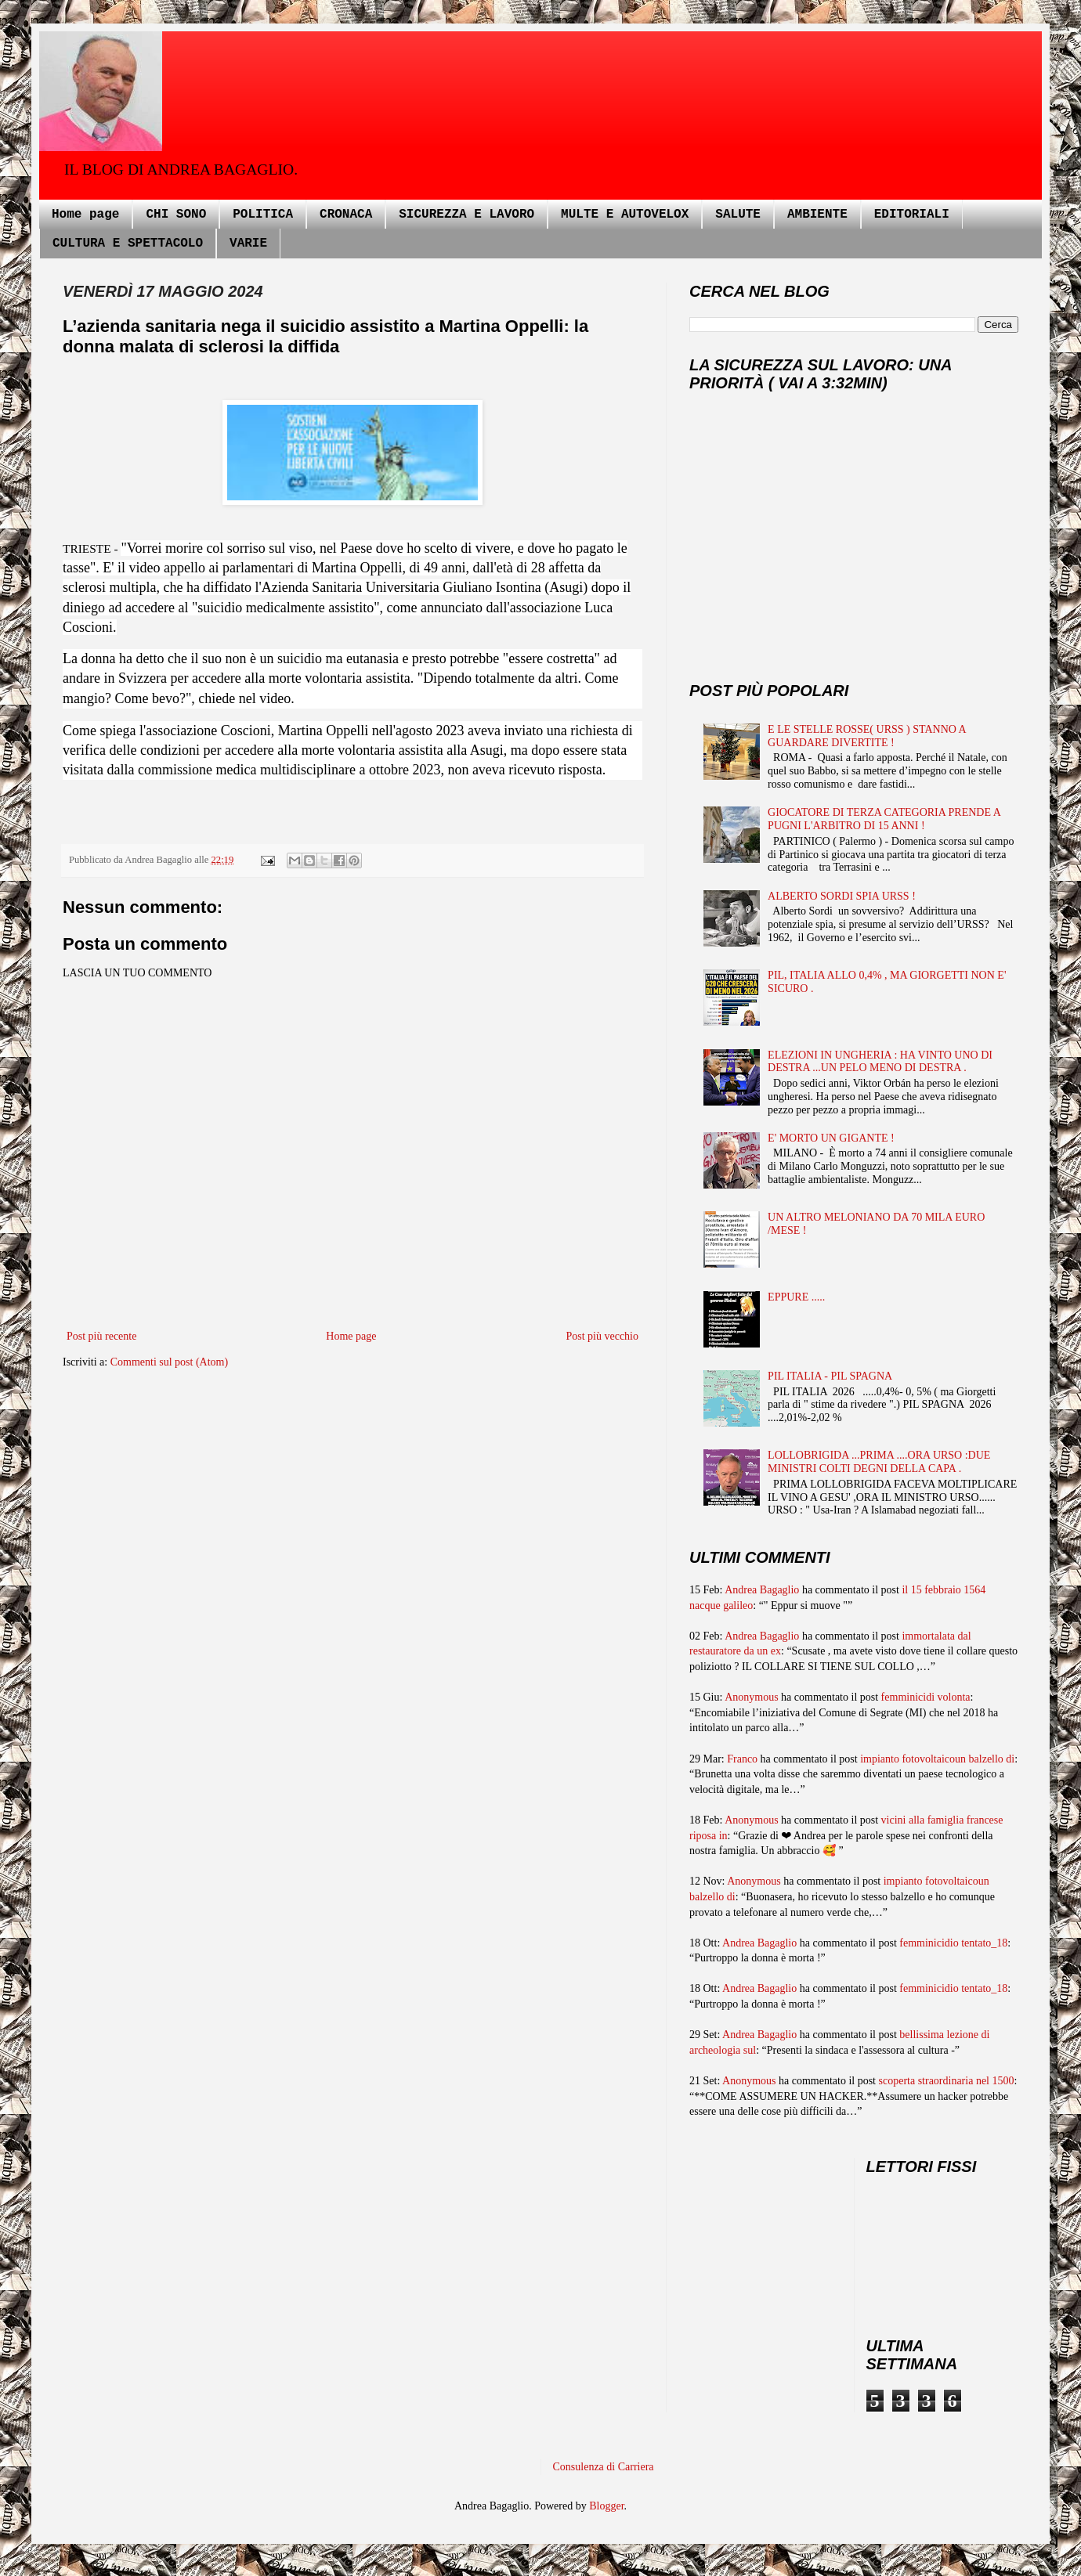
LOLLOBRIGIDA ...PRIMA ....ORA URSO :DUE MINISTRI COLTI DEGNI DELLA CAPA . (879, 1461)
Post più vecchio (602, 1336)
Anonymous (751, 1697)
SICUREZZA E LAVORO (466, 214)
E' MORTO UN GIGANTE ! (831, 1138)
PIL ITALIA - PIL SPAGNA (830, 1376)
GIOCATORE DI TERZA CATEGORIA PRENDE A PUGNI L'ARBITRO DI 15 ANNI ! (884, 819)
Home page (85, 214)
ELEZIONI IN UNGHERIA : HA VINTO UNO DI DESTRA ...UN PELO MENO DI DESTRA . (880, 1061)
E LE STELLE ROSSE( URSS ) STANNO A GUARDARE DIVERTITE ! (867, 736)
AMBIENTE (817, 214)
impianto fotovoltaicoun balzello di (937, 1759)
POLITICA (263, 214)
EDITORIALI (911, 214)
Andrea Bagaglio (762, 1590)
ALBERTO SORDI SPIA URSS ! (842, 896)
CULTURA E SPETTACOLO (127, 243)
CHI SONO (176, 214)
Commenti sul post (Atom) (169, 1362)
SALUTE (738, 214)
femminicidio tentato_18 (953, 1943)
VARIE (248, 243)
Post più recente (101, 1336)
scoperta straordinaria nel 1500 (946, 2081)
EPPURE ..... (796, 1297)
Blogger (606, 2506)
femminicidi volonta (926, 1697)
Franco (742, 1759)
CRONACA (346, 214)
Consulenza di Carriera (603, 2467)
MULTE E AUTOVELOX (625, 214)
